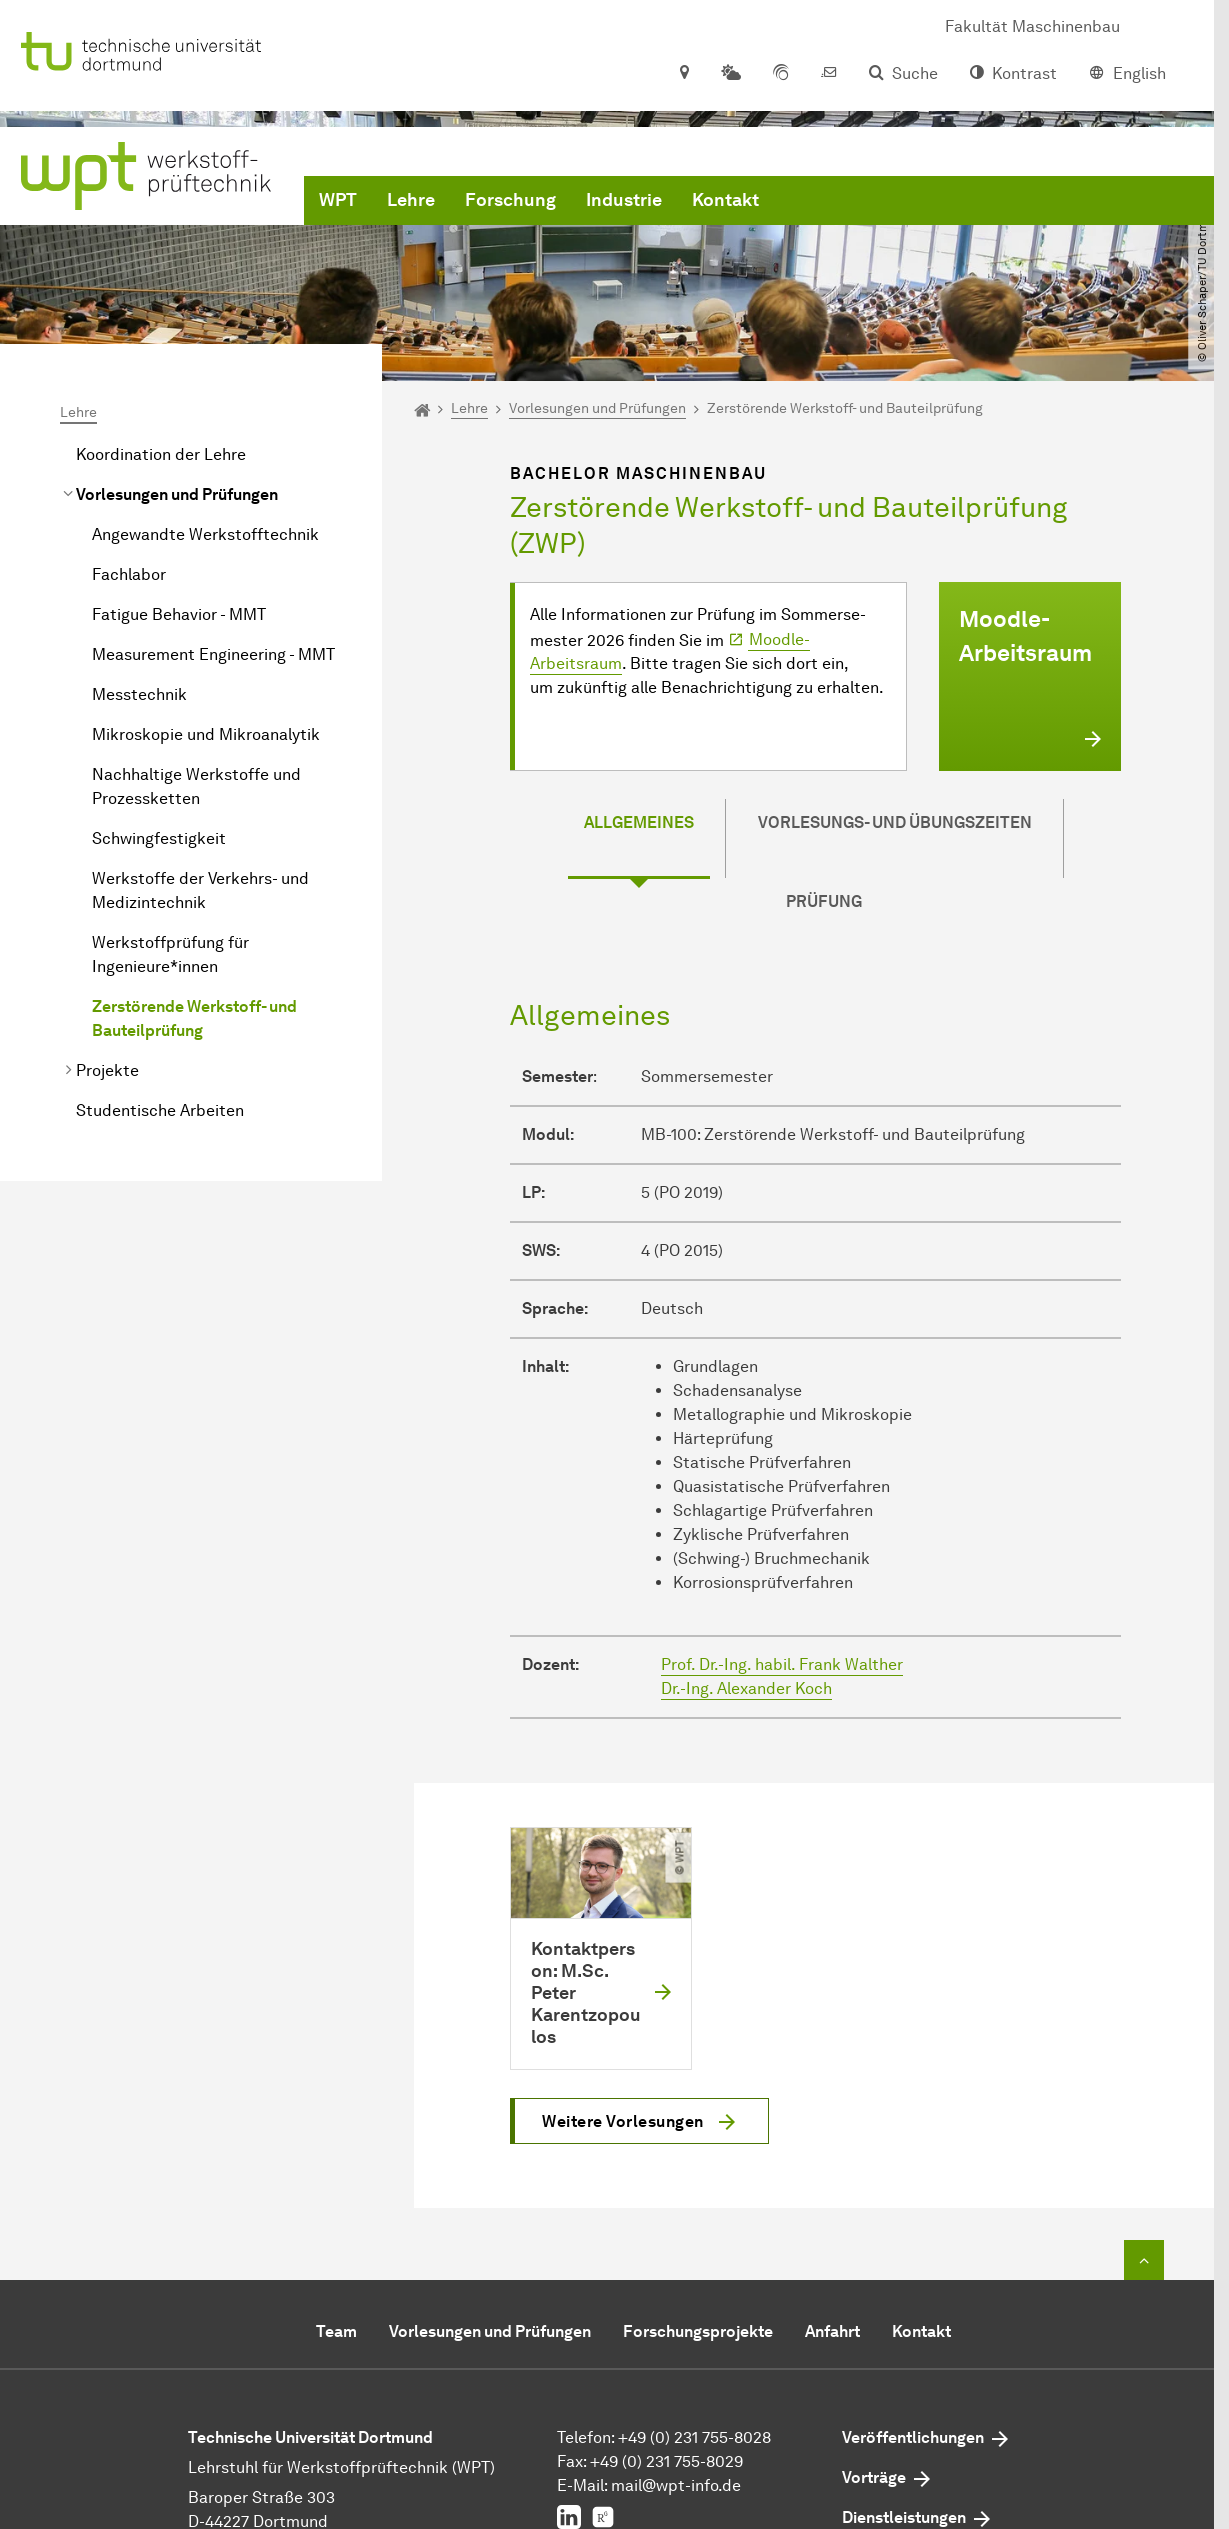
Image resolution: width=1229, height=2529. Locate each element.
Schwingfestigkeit (159, 838)
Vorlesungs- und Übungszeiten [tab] (895, 822)
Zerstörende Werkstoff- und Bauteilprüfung (194, 1018)
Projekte (107, 1070)
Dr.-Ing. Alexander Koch (746, 1688)
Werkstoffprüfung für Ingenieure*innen (170, 954)
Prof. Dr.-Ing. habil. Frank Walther (782, 1664)
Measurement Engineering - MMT (213, 654)
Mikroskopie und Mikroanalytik (206, 734)
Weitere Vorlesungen (623, 2121)
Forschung (510, 200)
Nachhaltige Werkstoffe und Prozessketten (196, 786)
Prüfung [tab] (824, 901)
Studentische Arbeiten (160, 1110)
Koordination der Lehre (161, 454)
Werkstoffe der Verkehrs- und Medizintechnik (200, 890)
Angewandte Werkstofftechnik (205, 534)
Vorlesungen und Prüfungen (177, 494)
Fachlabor (129, 574)
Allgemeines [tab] (639, 822)
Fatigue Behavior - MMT (179, 614)
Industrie (624, 200)
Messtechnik (139, 694)
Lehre (411, 200)
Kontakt (725, 200)
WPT (338, 200)
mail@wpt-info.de (676, 2485)
